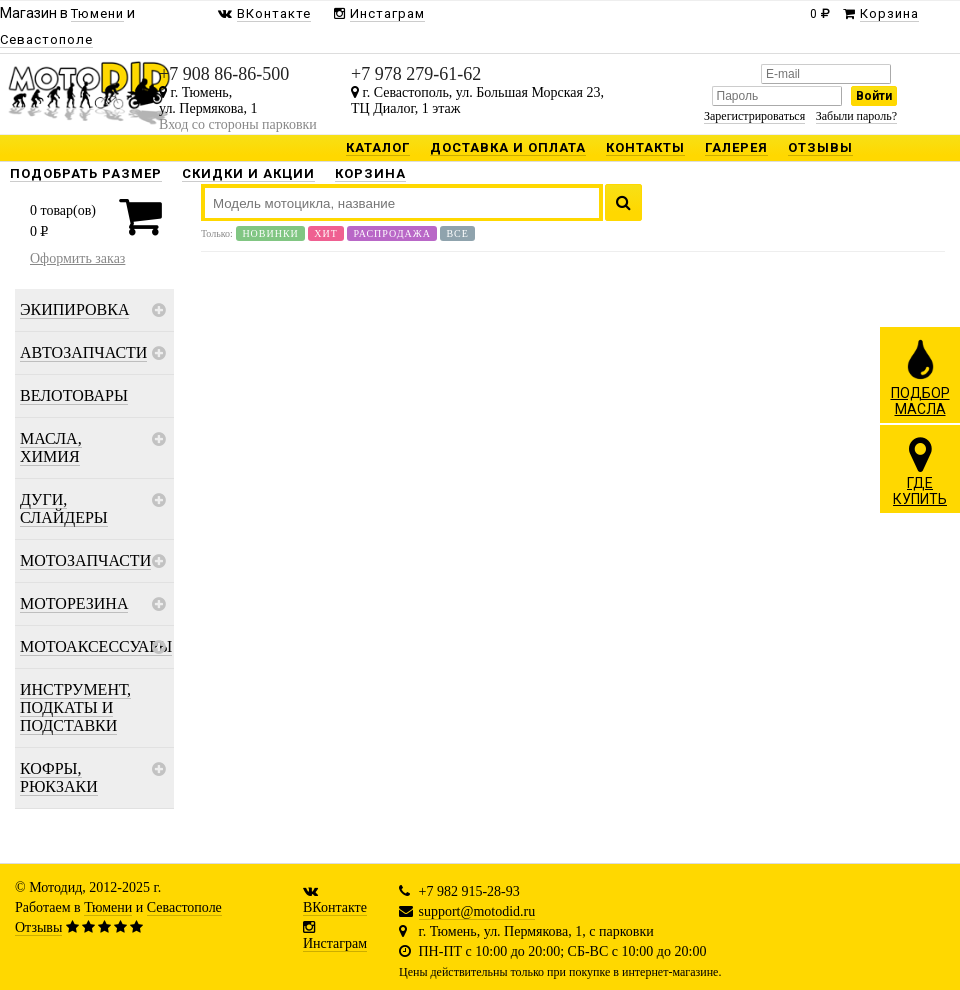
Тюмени (108, 907)
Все (457, 233)
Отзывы (38, 927)
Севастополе (184, 907)
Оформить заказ (77, 258)
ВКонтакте (335, 907)
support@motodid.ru (477, 911)
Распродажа (392, 233)
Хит (326, 233)
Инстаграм (335, 943)
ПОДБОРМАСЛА (920, 377)
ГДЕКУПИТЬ (920, 471)
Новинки (270, 233)
